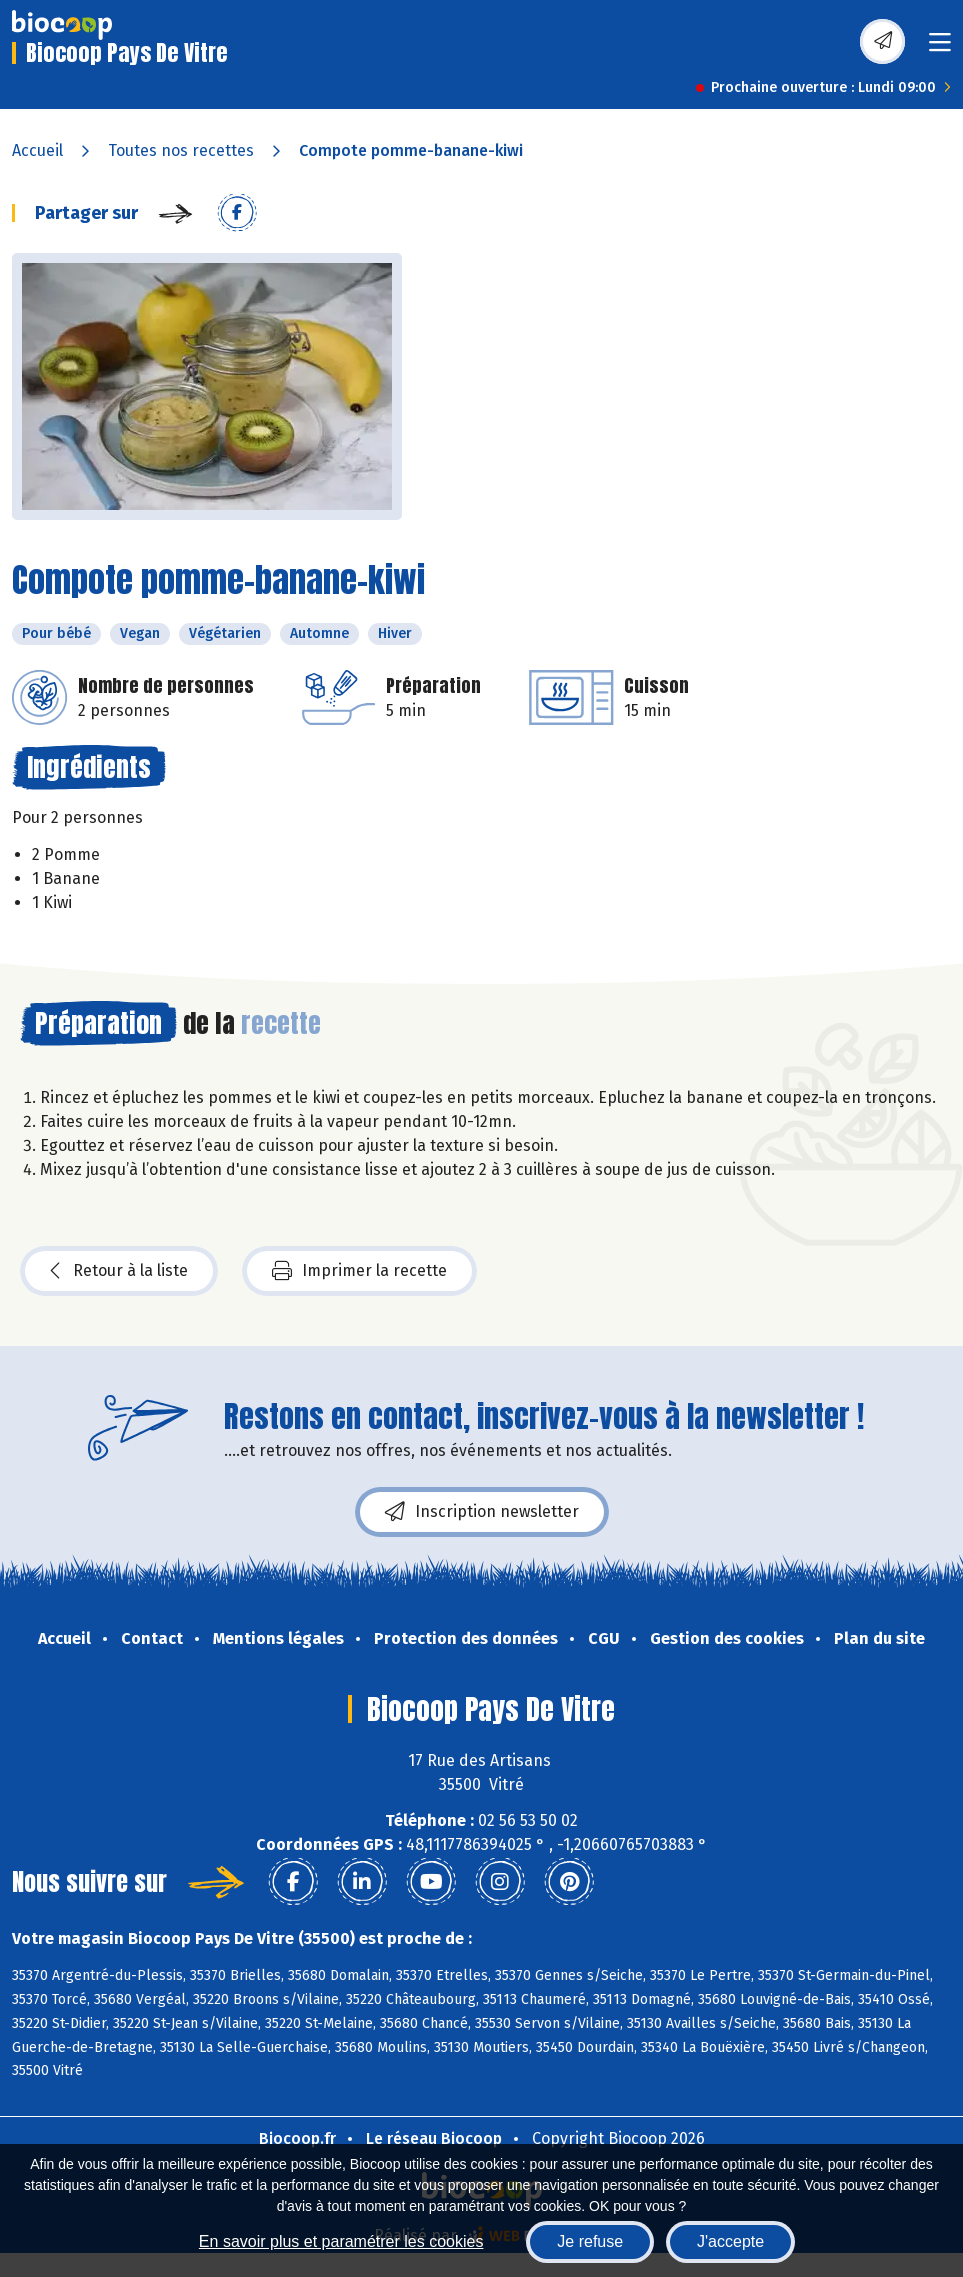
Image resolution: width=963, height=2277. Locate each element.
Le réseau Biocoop (434, 2138)
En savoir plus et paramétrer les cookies (341, 2241)
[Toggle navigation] (940, 48)
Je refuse (590, 2241)
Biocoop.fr (297, 2138)
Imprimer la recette (359, 1271)
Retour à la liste (119, 1271)
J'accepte (730, 2241)
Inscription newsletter (482, 1512)
